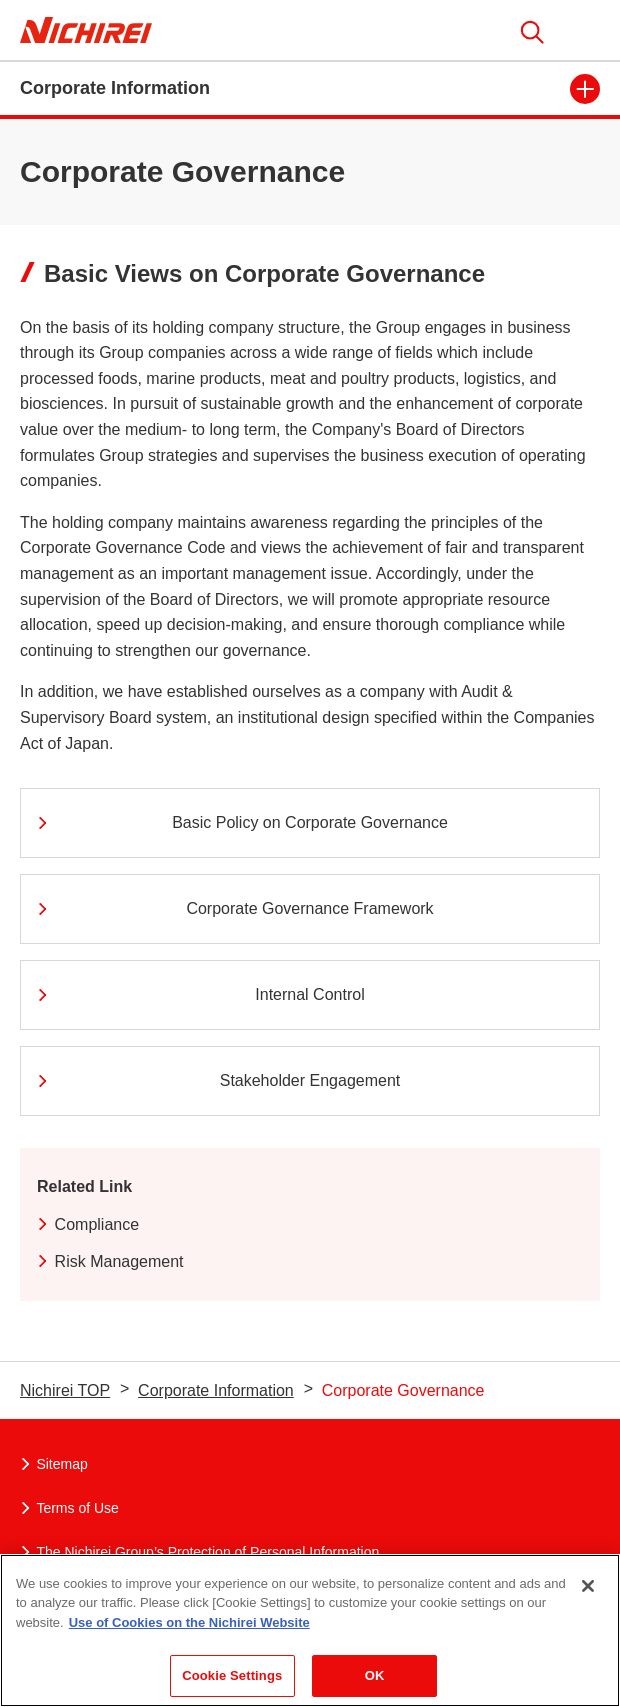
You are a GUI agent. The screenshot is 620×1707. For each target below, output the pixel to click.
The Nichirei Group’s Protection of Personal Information (199, 1552)
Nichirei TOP (65, 1390)
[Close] (588, 1586)
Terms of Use (69, 1508)
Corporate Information (216, 1390)
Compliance (88, 1224)
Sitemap (54, 1464)
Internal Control (199, 994)
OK (375, 1675)
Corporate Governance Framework (234, 908)
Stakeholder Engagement (217, 1080)
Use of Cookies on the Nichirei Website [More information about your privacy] (189, 1622)
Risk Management (110, 1261)
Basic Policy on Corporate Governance (241, 822)
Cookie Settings (232, 1675)
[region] (310, 1630)
